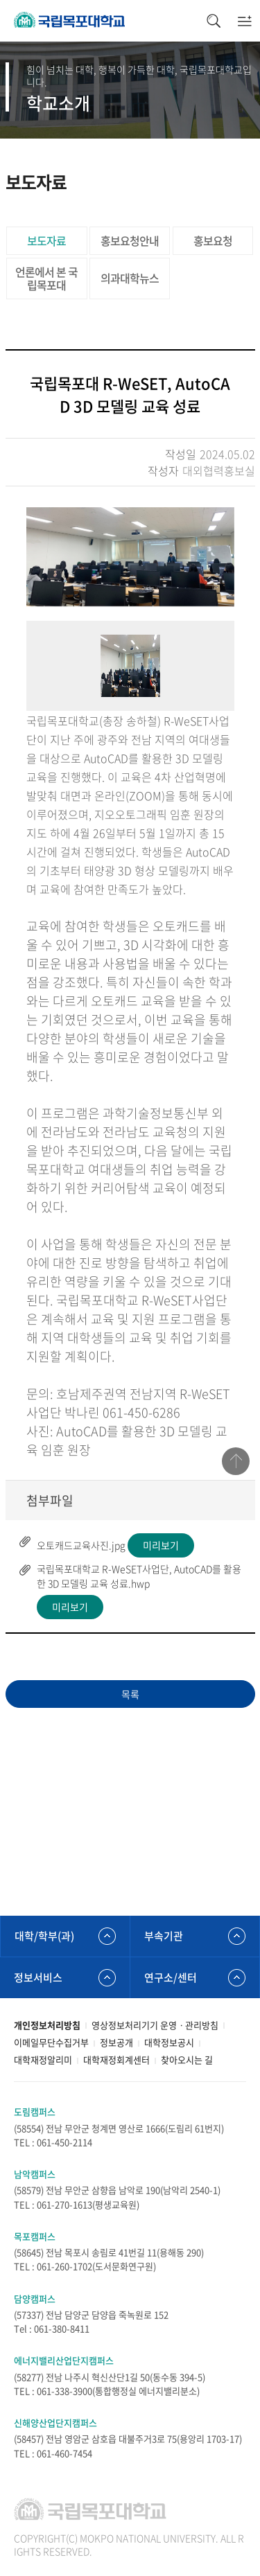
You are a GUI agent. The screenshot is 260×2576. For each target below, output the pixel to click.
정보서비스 (38, 1977)
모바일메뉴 (244, 21)
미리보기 (161, 1545)
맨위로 (236, 1461)
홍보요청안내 (130, 240)
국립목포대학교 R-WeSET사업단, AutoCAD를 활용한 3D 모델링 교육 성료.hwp (139, 1576)
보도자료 (46, 240)
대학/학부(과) (44, 1935)
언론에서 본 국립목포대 (46, 278)
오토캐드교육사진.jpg (81, 1545)
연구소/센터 (170, 1977)
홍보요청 (212, 240)
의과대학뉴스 (130, 278)
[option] (130, 557)
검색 (213, 21)
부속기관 (163, 1935)
